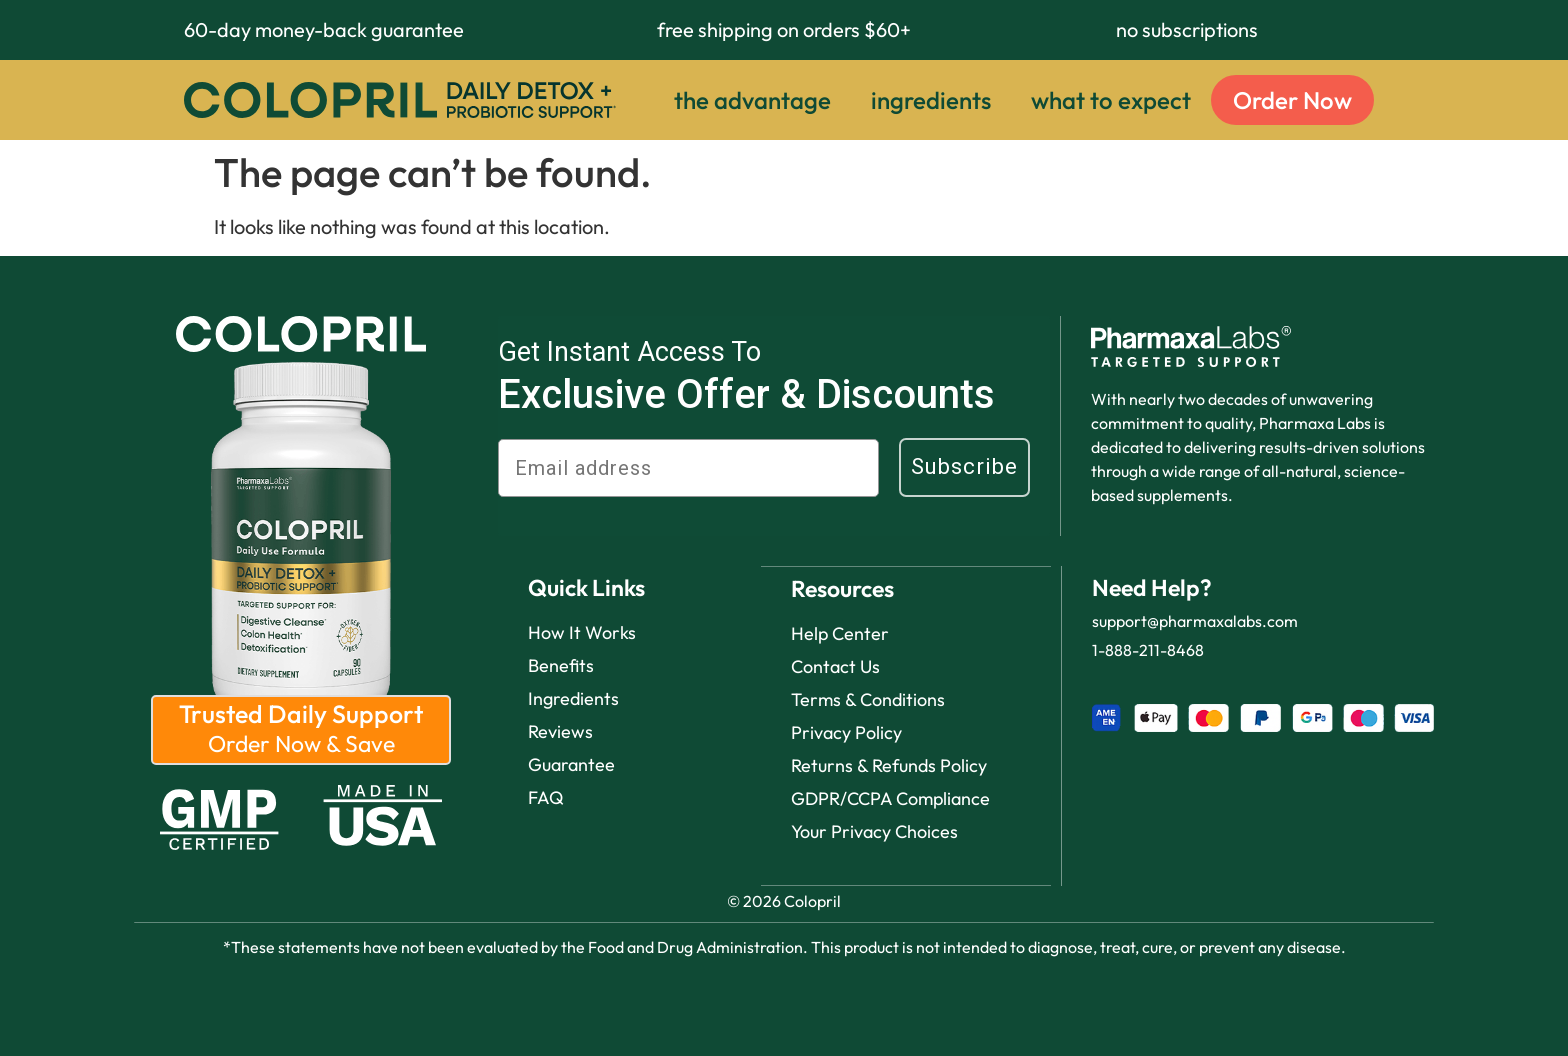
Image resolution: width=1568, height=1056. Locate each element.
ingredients (931, 100)
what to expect (1111, 100)
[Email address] (688, 468)
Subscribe (964, 466)
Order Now (1292, 100)
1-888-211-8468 (1148, 650)
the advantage (752, 100)
